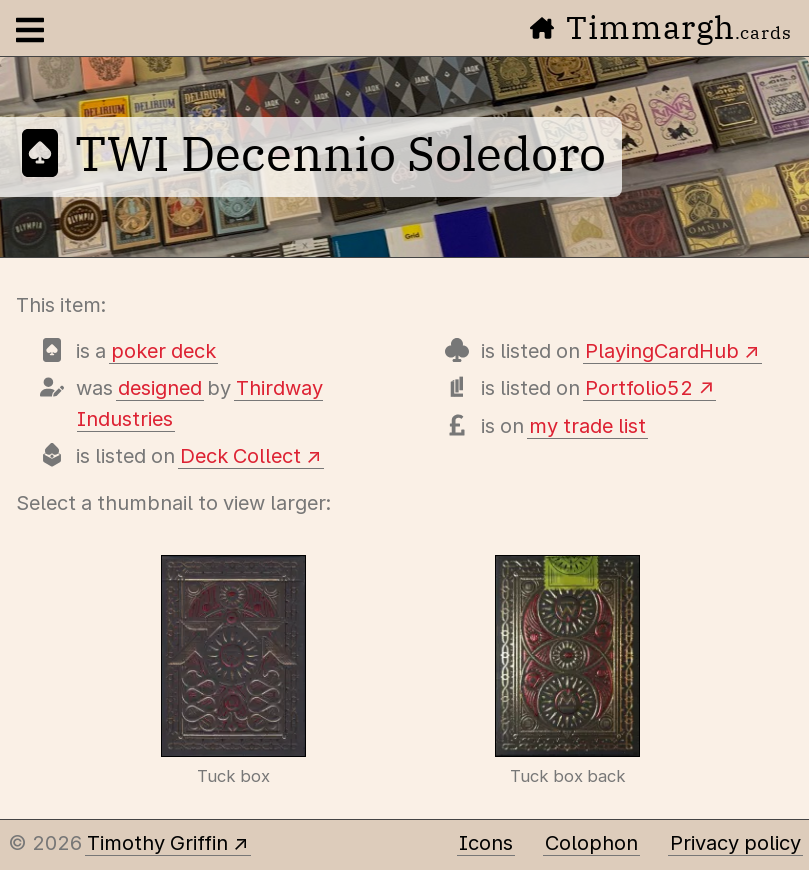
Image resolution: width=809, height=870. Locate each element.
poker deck (163, 351)
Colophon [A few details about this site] (591, 843)
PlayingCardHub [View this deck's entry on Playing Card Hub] (662, 351)
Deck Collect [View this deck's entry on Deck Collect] (240, 456)
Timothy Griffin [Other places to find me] (157, 843)
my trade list (587, 426)
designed (160, 388)
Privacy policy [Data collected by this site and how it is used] (735, 843)
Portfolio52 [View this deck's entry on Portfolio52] (639, 388)
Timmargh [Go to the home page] (661, 27)
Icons (486, 843)
